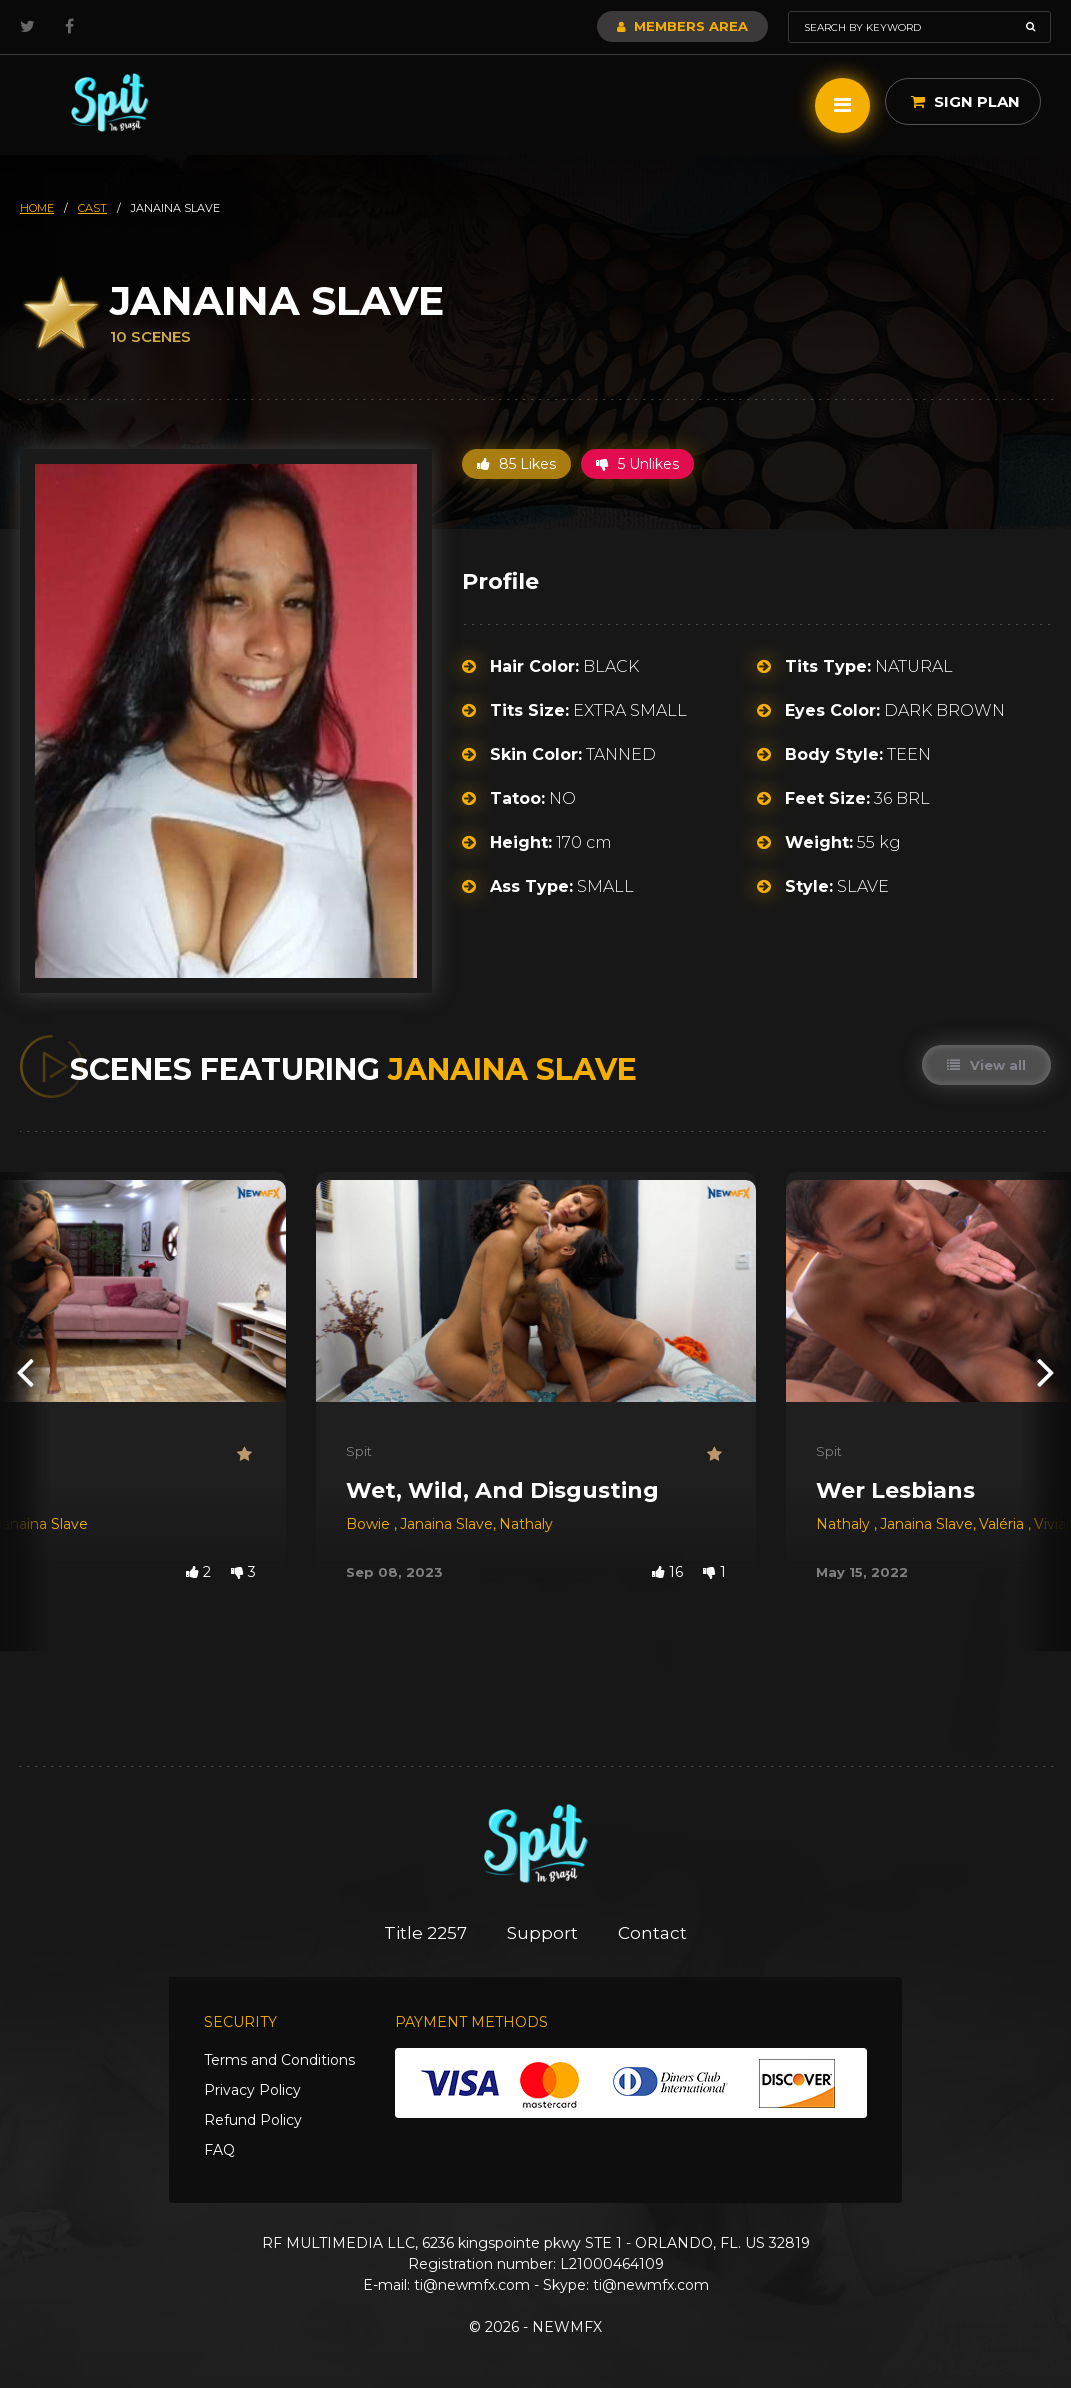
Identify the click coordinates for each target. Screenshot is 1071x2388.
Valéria (1003, 1524)
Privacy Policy (252, 2090)
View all (986, 1065)
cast (92, 208)
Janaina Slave (446, 1524)
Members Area (682, 26)
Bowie (370, 1524)
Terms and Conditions (279, 2060)
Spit (359, 1451)
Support (542, 1933)
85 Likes (516, 464)
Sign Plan (965, 101)
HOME (37, 208)
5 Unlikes (637, 464)
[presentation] (25, 1371)
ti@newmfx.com (472, 2285)
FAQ (219, 2150)
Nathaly (526, 1524)
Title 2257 (425, 1933)
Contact (652, 1933)
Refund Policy (253, 2120)
